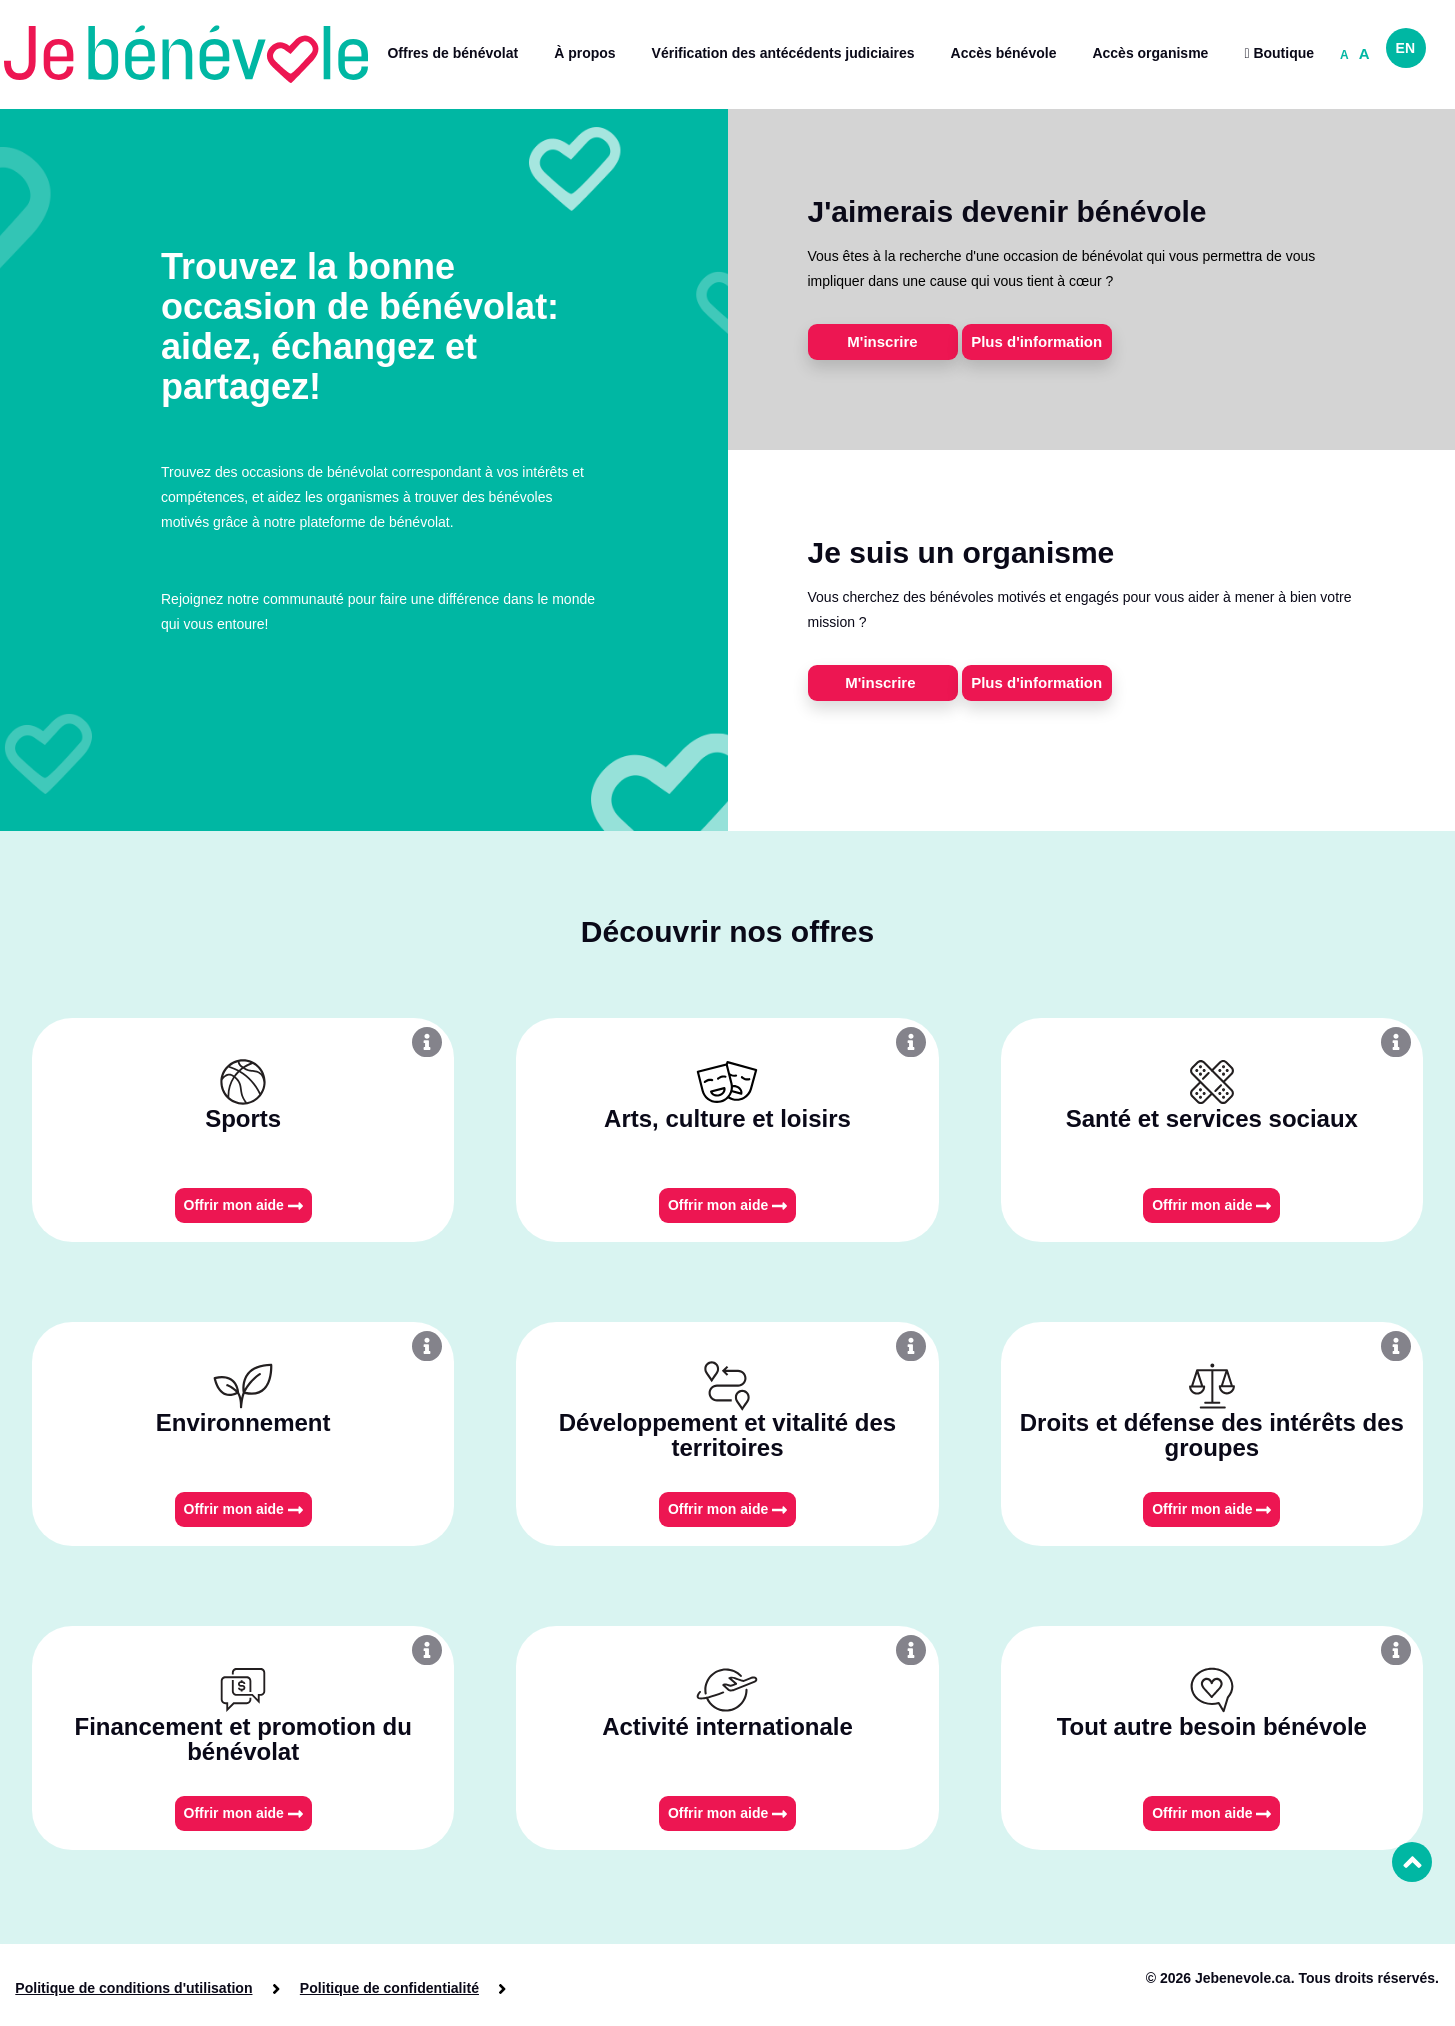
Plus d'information (1036, 341)
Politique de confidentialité (388, 1988)
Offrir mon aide (243, 1205)
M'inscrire (882, 341)
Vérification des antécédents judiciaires (783, 53)
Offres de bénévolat (452, 53)
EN (1405, 48)
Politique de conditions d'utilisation (134, 1988)
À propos (584, 53)
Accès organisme (1150, 53)
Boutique (1279, 53)
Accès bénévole (1004, 53)
